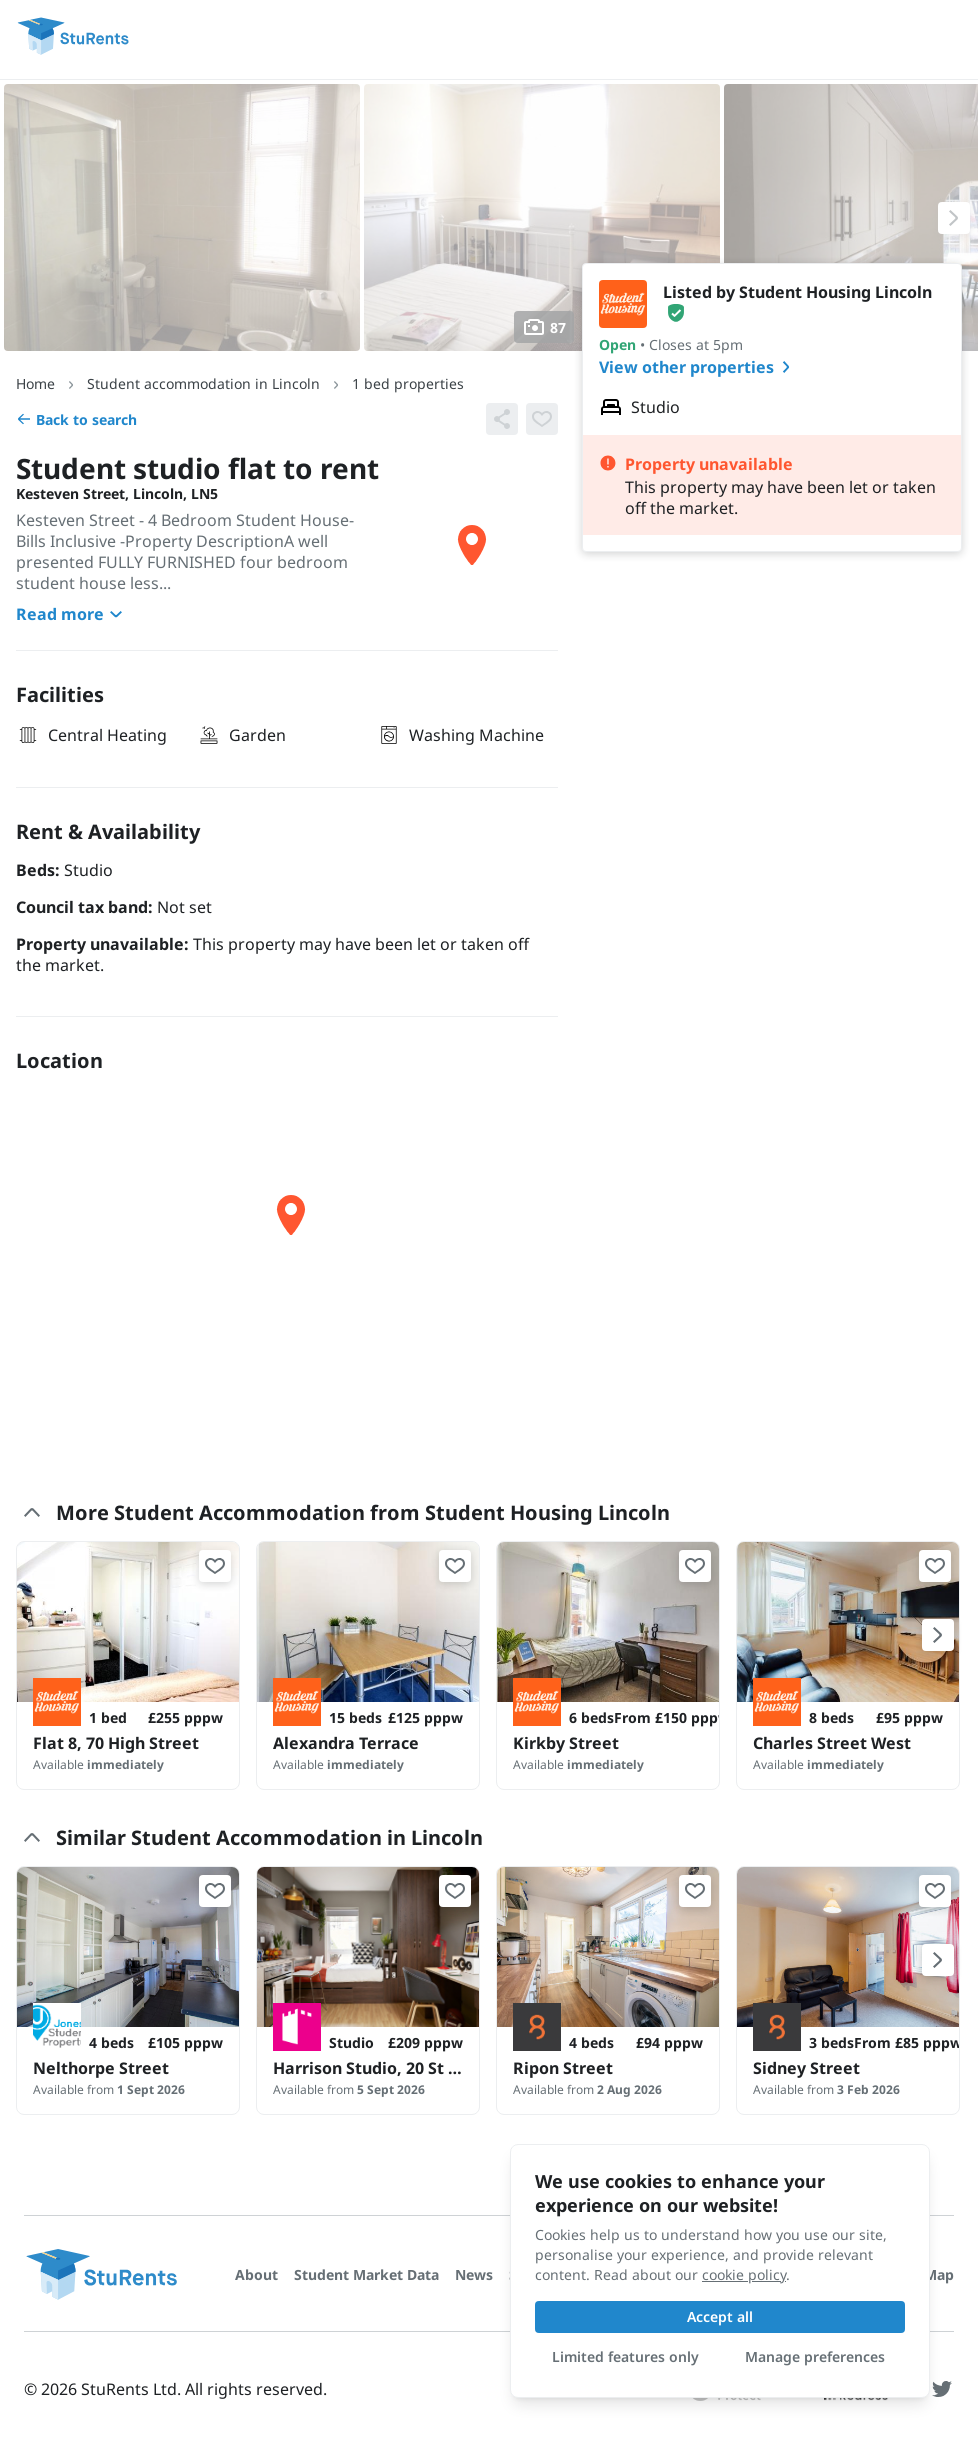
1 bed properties (408, 383)
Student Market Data (366, 2274)
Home (35, 383)
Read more (72, 614)
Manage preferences (815, 2356)
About (256, 2274)
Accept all (720, 2316)
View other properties (698, 367)
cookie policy (744, 2274)
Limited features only (625, 2356)
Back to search (76, 419)
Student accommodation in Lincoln (203, 383)
